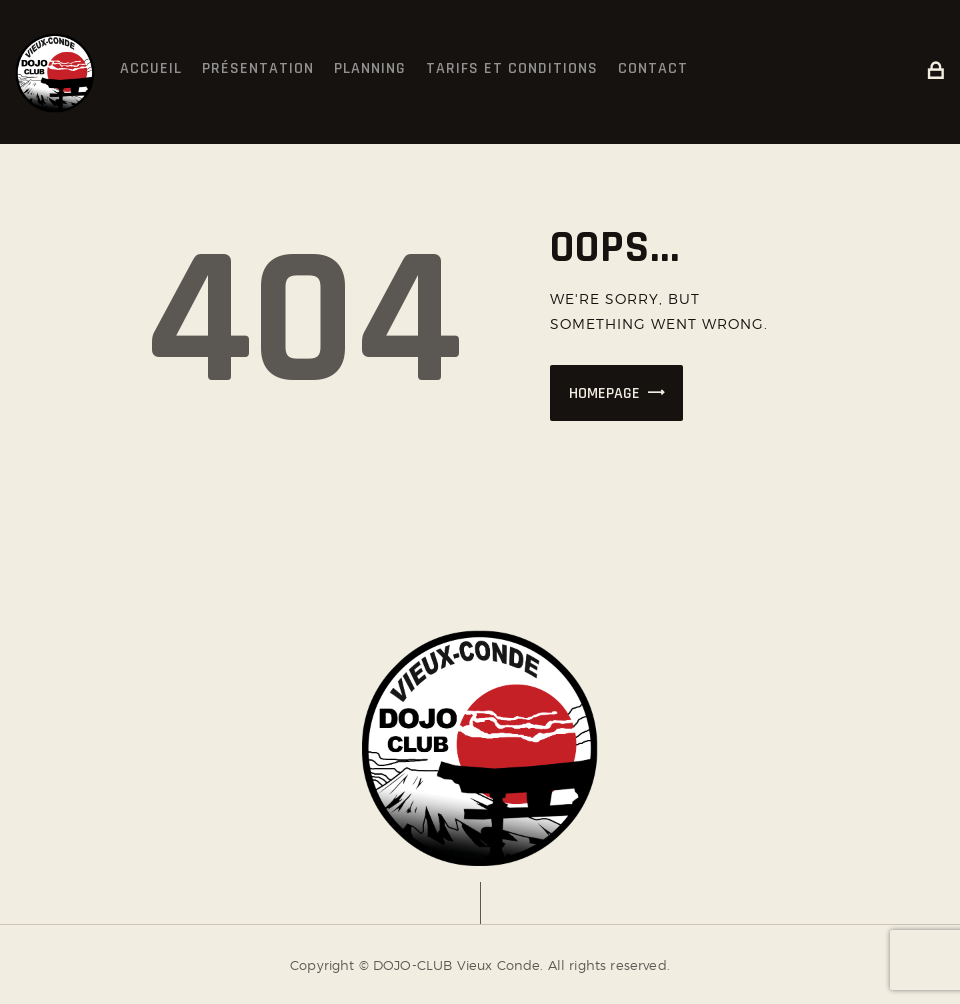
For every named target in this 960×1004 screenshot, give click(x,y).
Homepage (604, 393)
